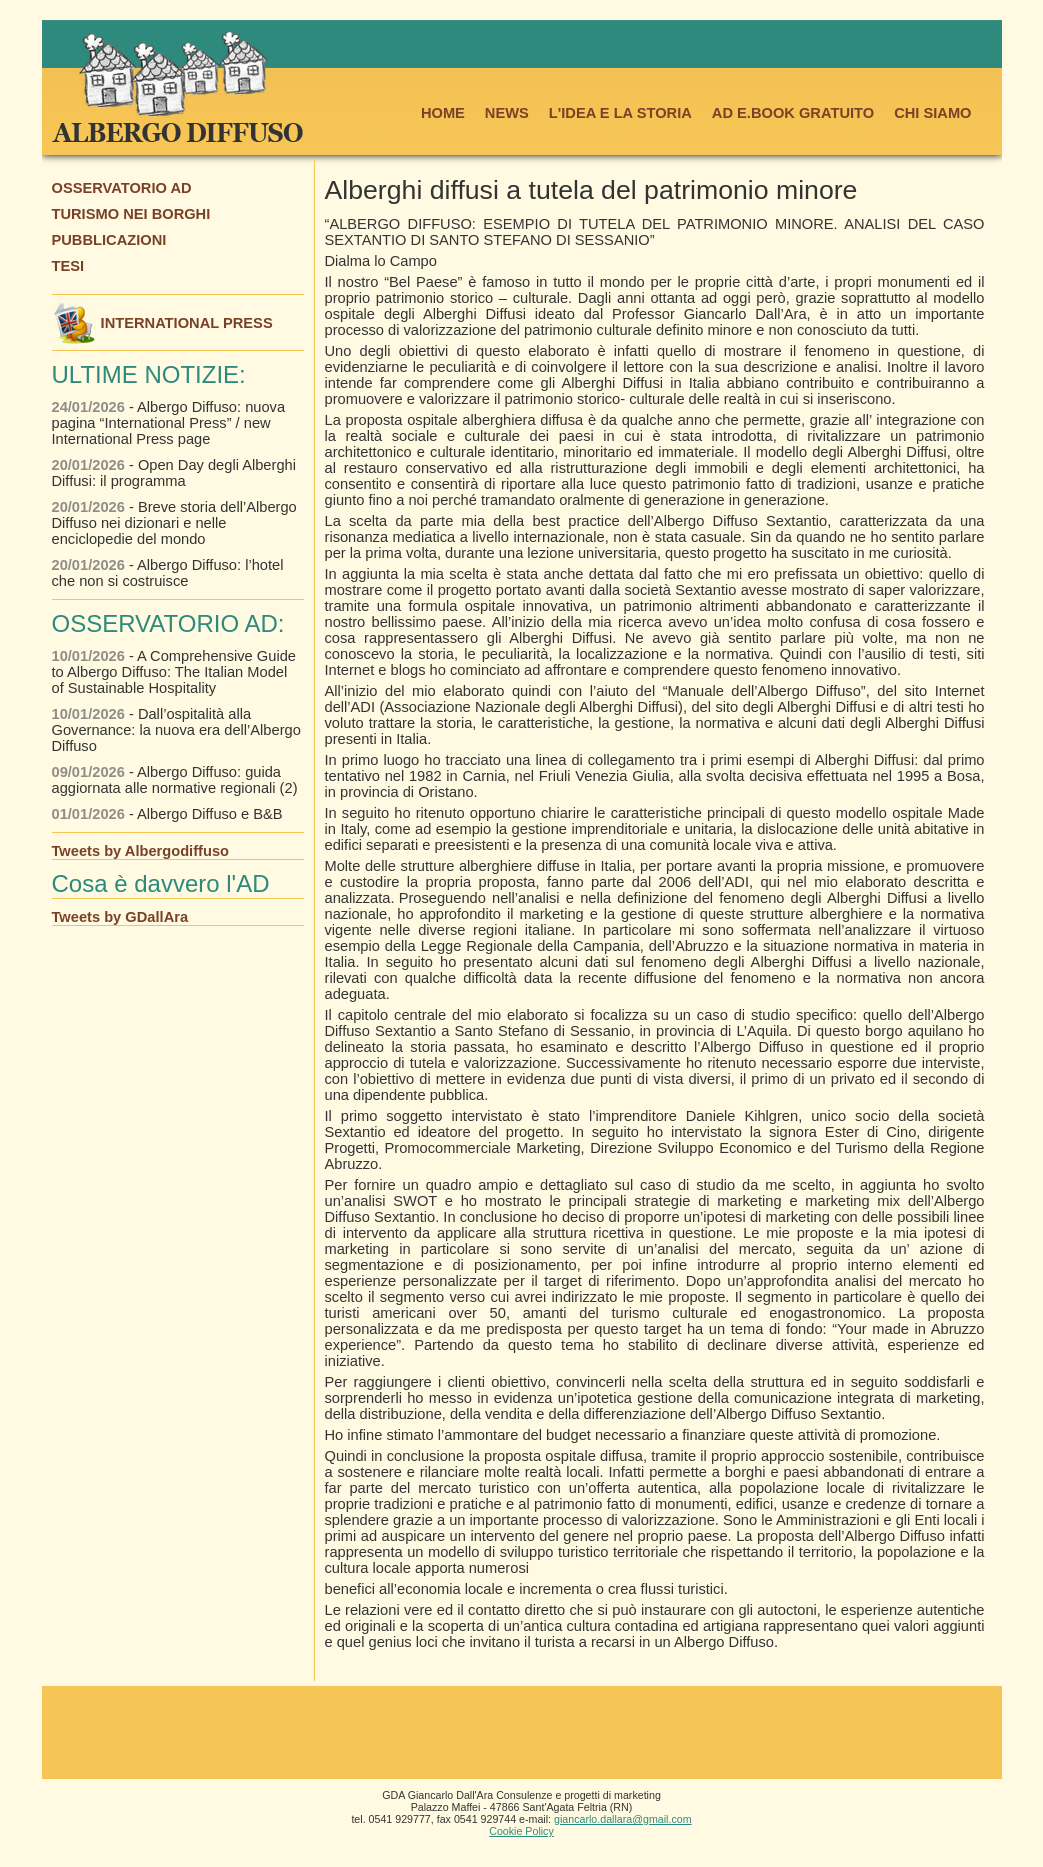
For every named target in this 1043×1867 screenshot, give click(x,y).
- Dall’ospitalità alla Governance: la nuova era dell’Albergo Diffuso (176, 730)
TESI (68, 266)
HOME (443, 113)
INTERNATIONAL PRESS (162, 323)
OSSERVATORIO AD (122, 188)
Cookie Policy (521, 1831)
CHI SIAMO (932, 113)
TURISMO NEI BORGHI (131, 214)
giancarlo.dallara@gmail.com (623, 1819)
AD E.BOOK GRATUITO (793, 113)
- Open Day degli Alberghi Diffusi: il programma (174, 473)
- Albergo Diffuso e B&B (167, 814)
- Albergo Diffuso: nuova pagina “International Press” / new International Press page (169, 423)
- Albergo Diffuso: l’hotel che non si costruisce (168, 573)
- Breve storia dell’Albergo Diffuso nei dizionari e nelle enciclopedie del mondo (174, 523)
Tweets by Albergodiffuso (141, 851)
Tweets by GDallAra (120, 917)
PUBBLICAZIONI (109, 240)
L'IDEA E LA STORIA (620, 113)
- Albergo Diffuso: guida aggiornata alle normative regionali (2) (175, 780)
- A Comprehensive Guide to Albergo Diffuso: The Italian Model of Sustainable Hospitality (174, 672)
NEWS (507, 113)
